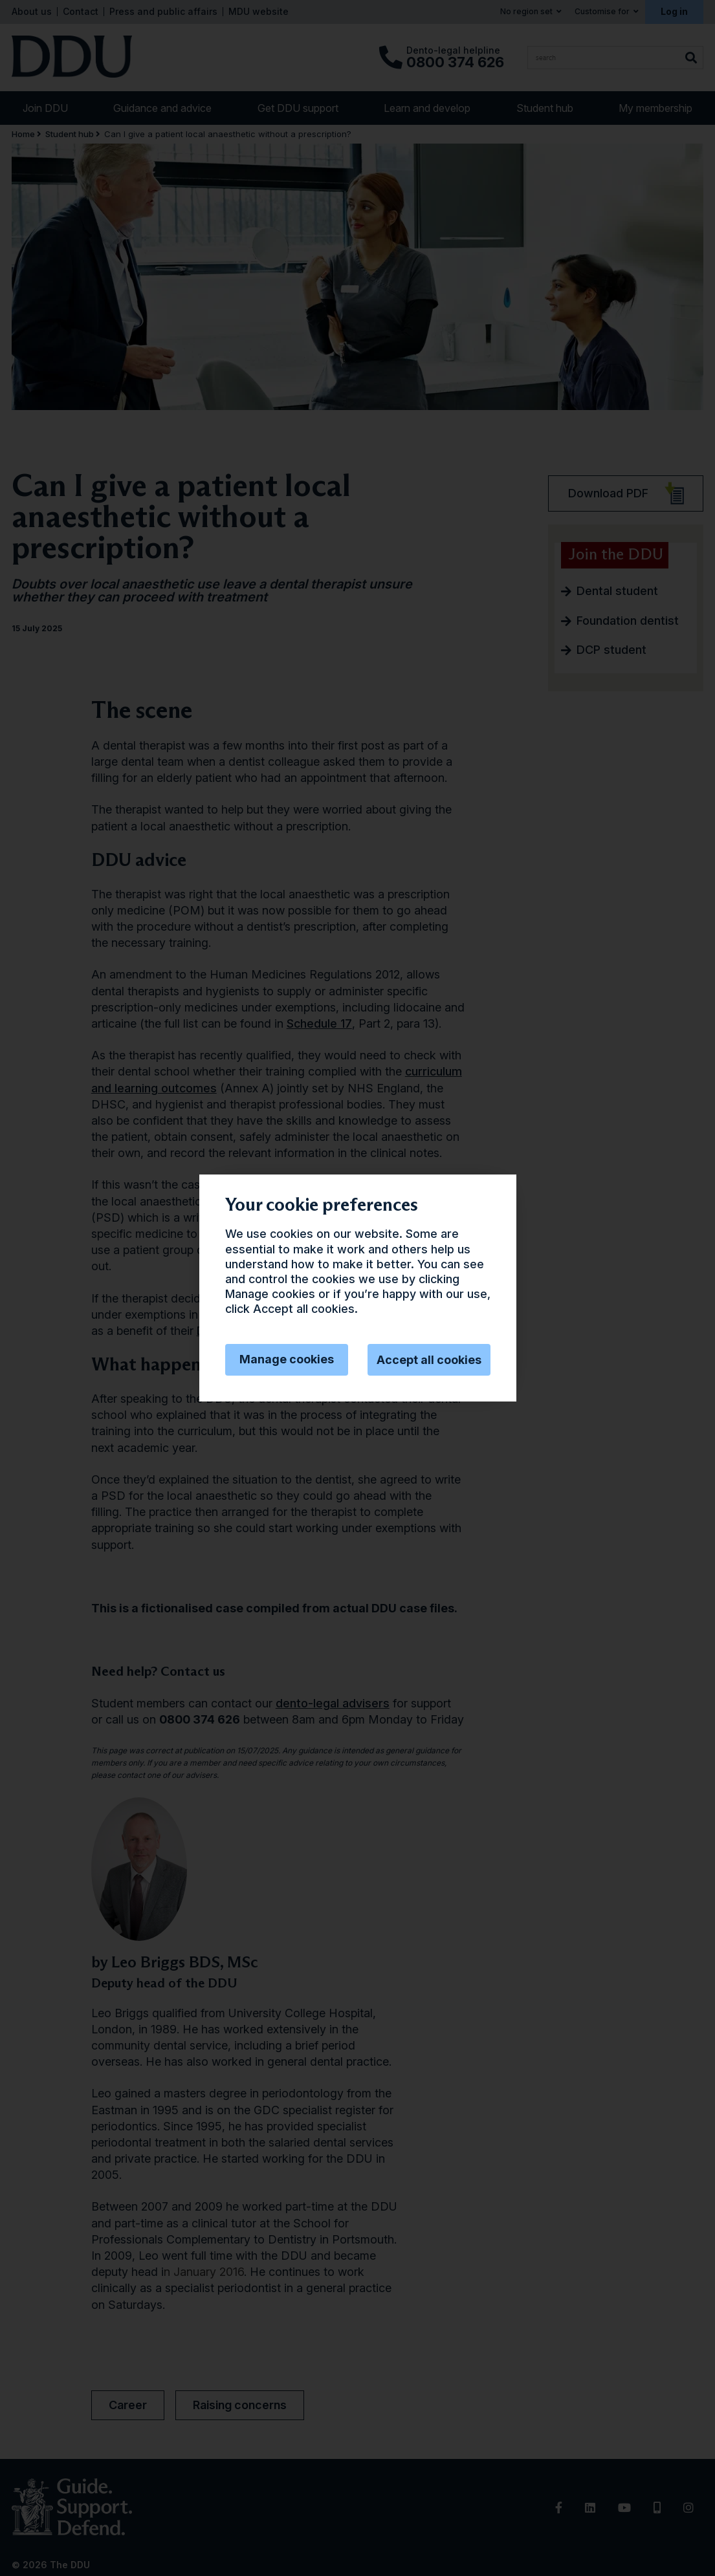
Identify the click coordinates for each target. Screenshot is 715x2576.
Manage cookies (286, 1359)
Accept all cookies (429, 1360)
